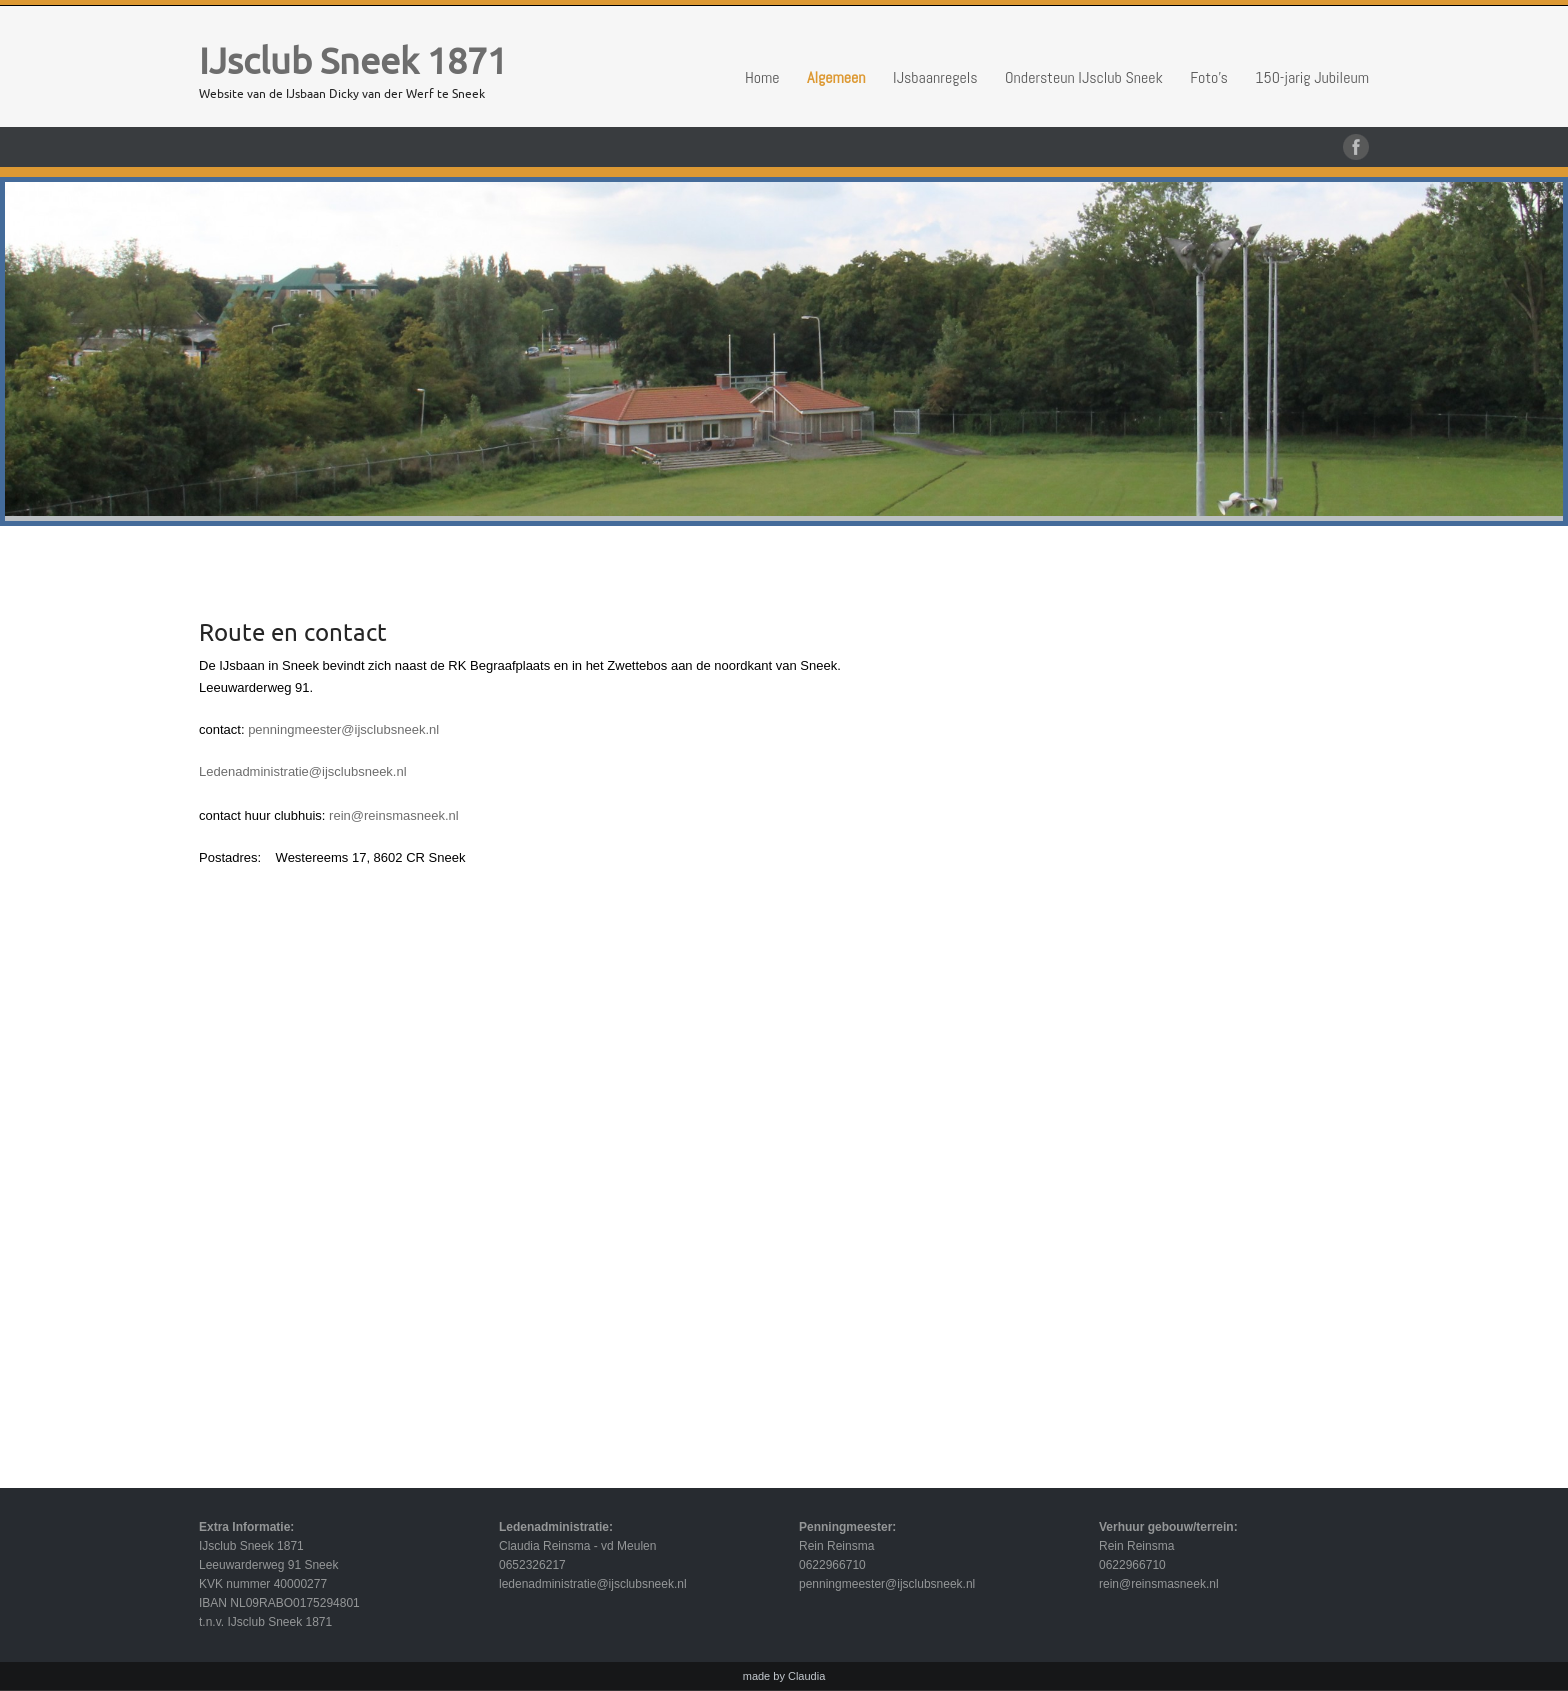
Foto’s (1209, 77)
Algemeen (836, 77)
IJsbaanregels (935, 77)
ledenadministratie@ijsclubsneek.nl (593, 1584)
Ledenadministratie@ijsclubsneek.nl (303, 771)
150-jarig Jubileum (1312, 77)
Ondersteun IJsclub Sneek (1084, 77)
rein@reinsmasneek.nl (394, 815)
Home (762, 77)
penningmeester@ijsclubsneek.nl (343, 729)
